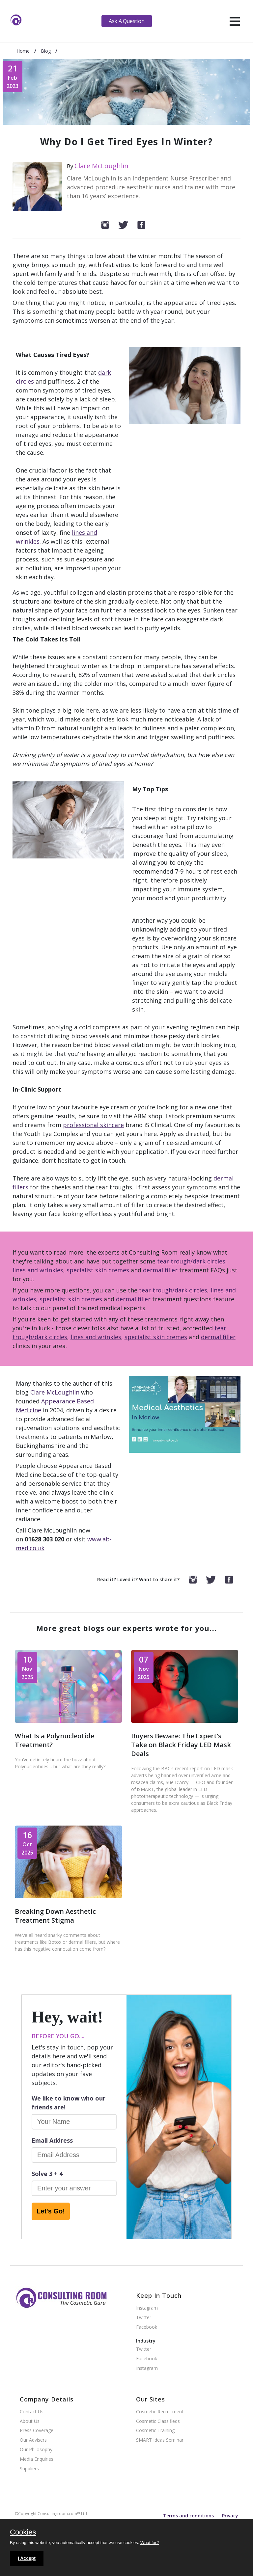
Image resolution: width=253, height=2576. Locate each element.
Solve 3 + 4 (47, 2174)
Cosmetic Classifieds (158, 2421)
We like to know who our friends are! (68, 2102)
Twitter (143, 2317)
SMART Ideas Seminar (159, 2440)
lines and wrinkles (38, 1270)
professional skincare (93, 1125)
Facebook (146, 2327)
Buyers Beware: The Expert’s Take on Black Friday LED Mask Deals (181, 1744)
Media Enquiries (36, 2459)
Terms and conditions (188, 2515)
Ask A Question (126, 21)
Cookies (23, 2532)
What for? (149, 2542)
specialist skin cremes (98, 1270)
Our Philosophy (36, 2450)
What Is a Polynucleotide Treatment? (54, 1740)
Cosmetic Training (155, 2430)
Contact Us (31, 2412)
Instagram (147, 2308)
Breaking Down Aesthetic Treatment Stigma (55, 1916)
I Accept (27, 2558)
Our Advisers (33, 2440)
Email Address (52, 2140)
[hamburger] (235, 21)
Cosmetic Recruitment (159, 2412)
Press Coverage (36, 2430)
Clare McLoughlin (101, 165)
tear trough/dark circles (191, 1261)
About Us (30, 2421)
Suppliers (29, 2469)
